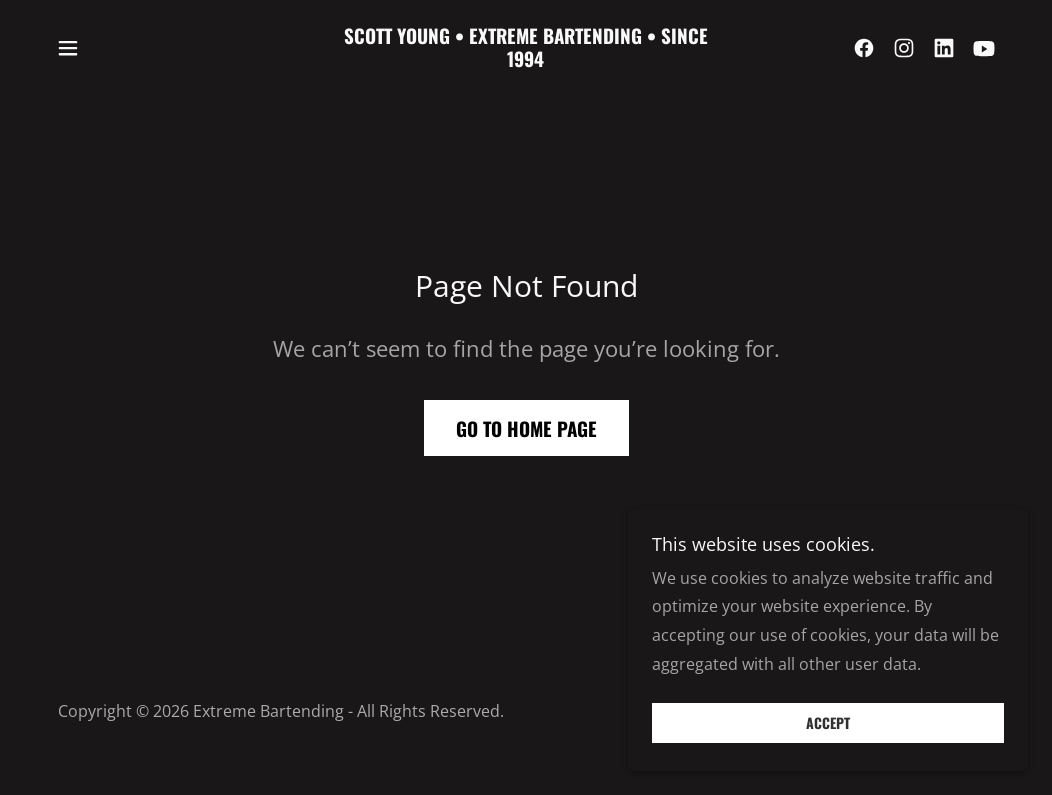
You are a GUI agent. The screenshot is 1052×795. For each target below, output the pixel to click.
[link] (526, 61)
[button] (68, 48)
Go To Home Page (526, 428)
